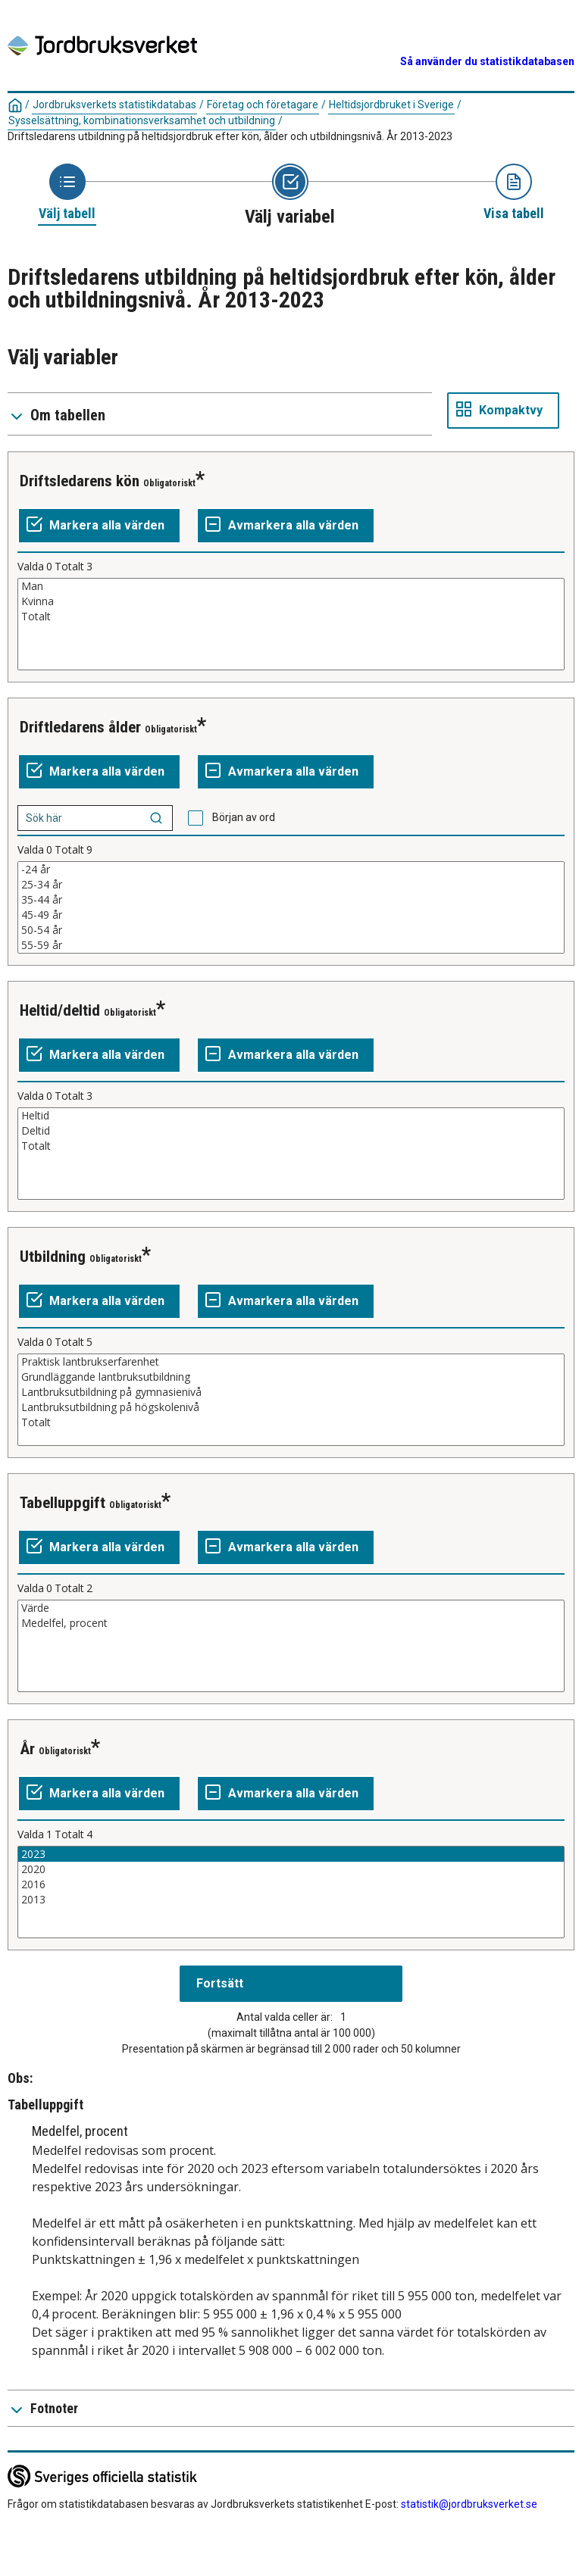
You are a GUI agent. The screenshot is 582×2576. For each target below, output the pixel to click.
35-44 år (291, 899)
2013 (291, 1899)
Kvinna (291, 601)
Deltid (291, 1130)
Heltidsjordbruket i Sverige (391, 104)
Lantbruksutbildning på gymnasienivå (291, 1392)
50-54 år (291, 930)
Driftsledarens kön (79, 481)
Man (291, 586)
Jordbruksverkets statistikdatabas (114, 104)
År (27, 1749)
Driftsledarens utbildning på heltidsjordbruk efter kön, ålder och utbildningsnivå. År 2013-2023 (230, 136)
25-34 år (291, 884)
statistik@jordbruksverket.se (469, 2504)
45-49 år (291, 915)
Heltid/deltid (60, 1010)
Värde (291, 1608)
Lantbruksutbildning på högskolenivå (291, 1407)
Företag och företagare (262, 104)
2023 (291, 1854)
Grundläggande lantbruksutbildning (291, 1377)
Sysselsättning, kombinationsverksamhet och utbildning (141, 120)
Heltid (291, 1115)
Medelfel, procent (291, 1623)
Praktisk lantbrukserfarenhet (291, 1361)
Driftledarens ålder (80, 727)
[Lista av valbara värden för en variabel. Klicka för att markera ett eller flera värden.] (291, 624)
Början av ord (243, 817)
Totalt (291, 616)
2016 (291, 1884)
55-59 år (291, 945)
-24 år (291, 869)
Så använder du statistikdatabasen (487, 61)
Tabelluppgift (62, 1503)
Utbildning (53, 1256)
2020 (291, 1869)
